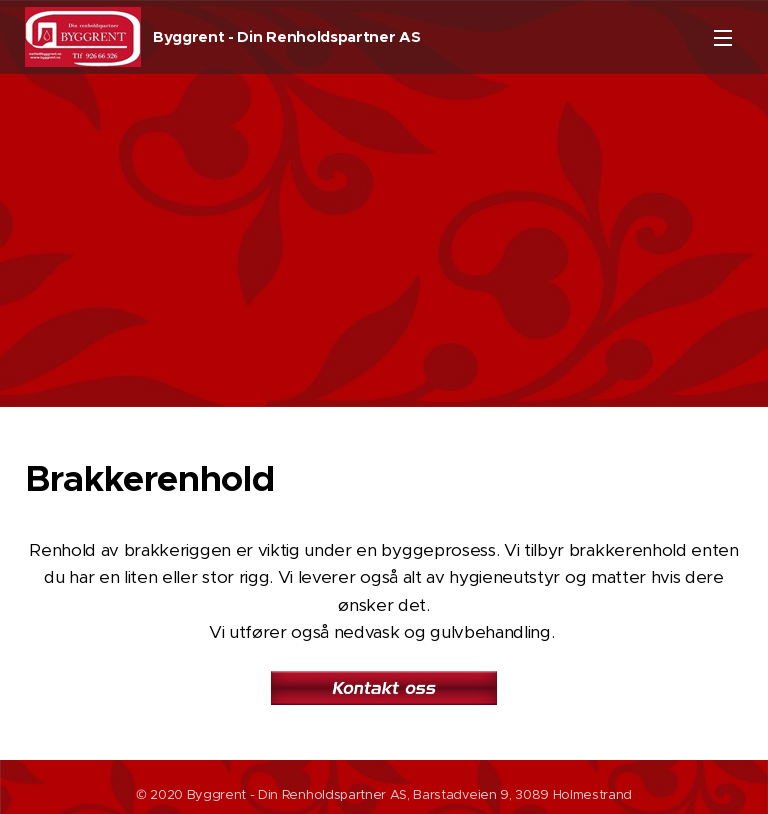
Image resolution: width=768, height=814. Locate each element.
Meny (723, 38)
